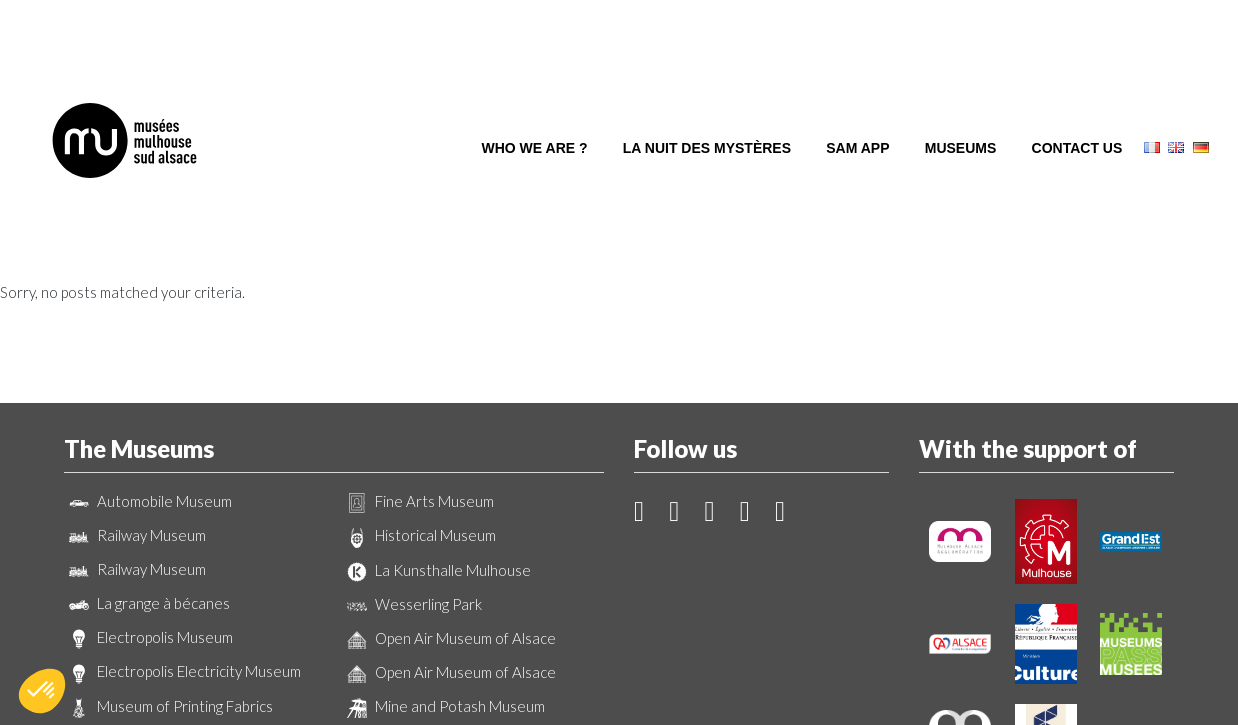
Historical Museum (419, 401)
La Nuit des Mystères (707, 78)
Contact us (1077, 78)
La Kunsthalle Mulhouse (436, 435)
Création (619, 700)
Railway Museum (135, 400)
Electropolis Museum (148, 502)
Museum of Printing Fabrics (168, 571)
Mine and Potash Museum (443, 571)
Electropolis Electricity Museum (182, 537)
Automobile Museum (148, 366)
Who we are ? (535, 78)
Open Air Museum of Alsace (449, 503)
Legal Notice (712, 683)
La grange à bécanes (147, 468)
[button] (42, 691)
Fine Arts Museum (418, 366)
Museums (961, 78)
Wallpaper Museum (142, 605)
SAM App (857, 78)
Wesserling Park (412, 469)
